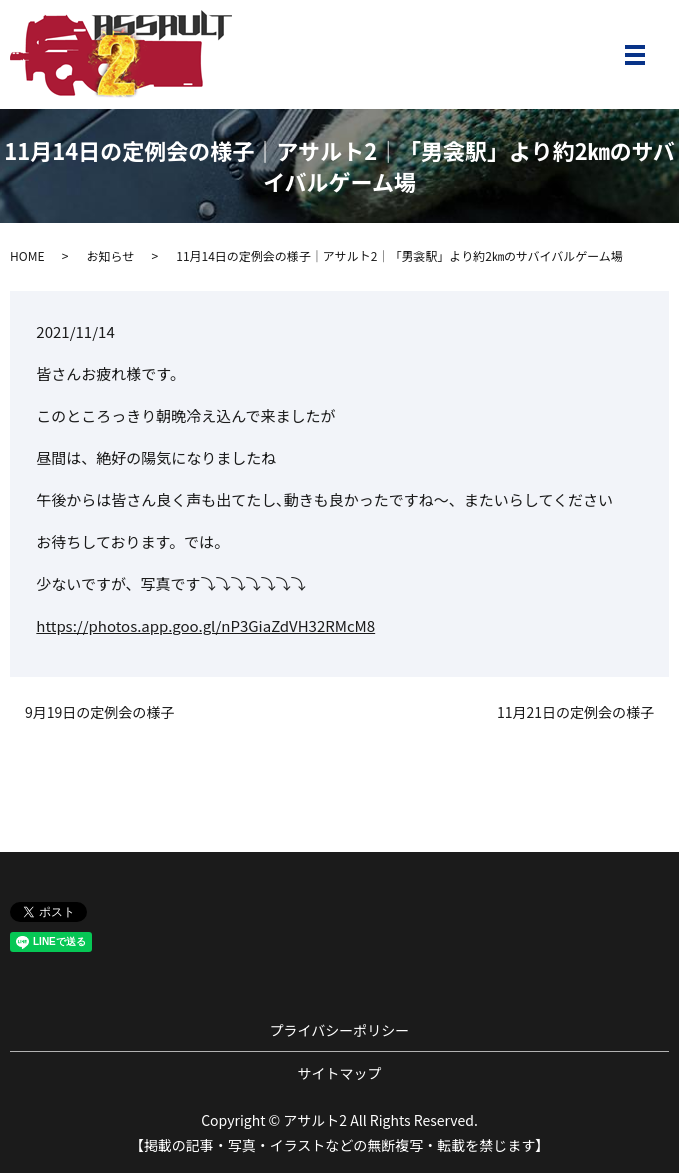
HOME (27, 255)
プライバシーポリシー (340, 1030)
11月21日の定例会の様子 (575, 712)
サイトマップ (340, 1073)
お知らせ (110, 255)
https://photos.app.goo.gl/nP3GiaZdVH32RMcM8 (205, 625)
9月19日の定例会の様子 (99, 712)
